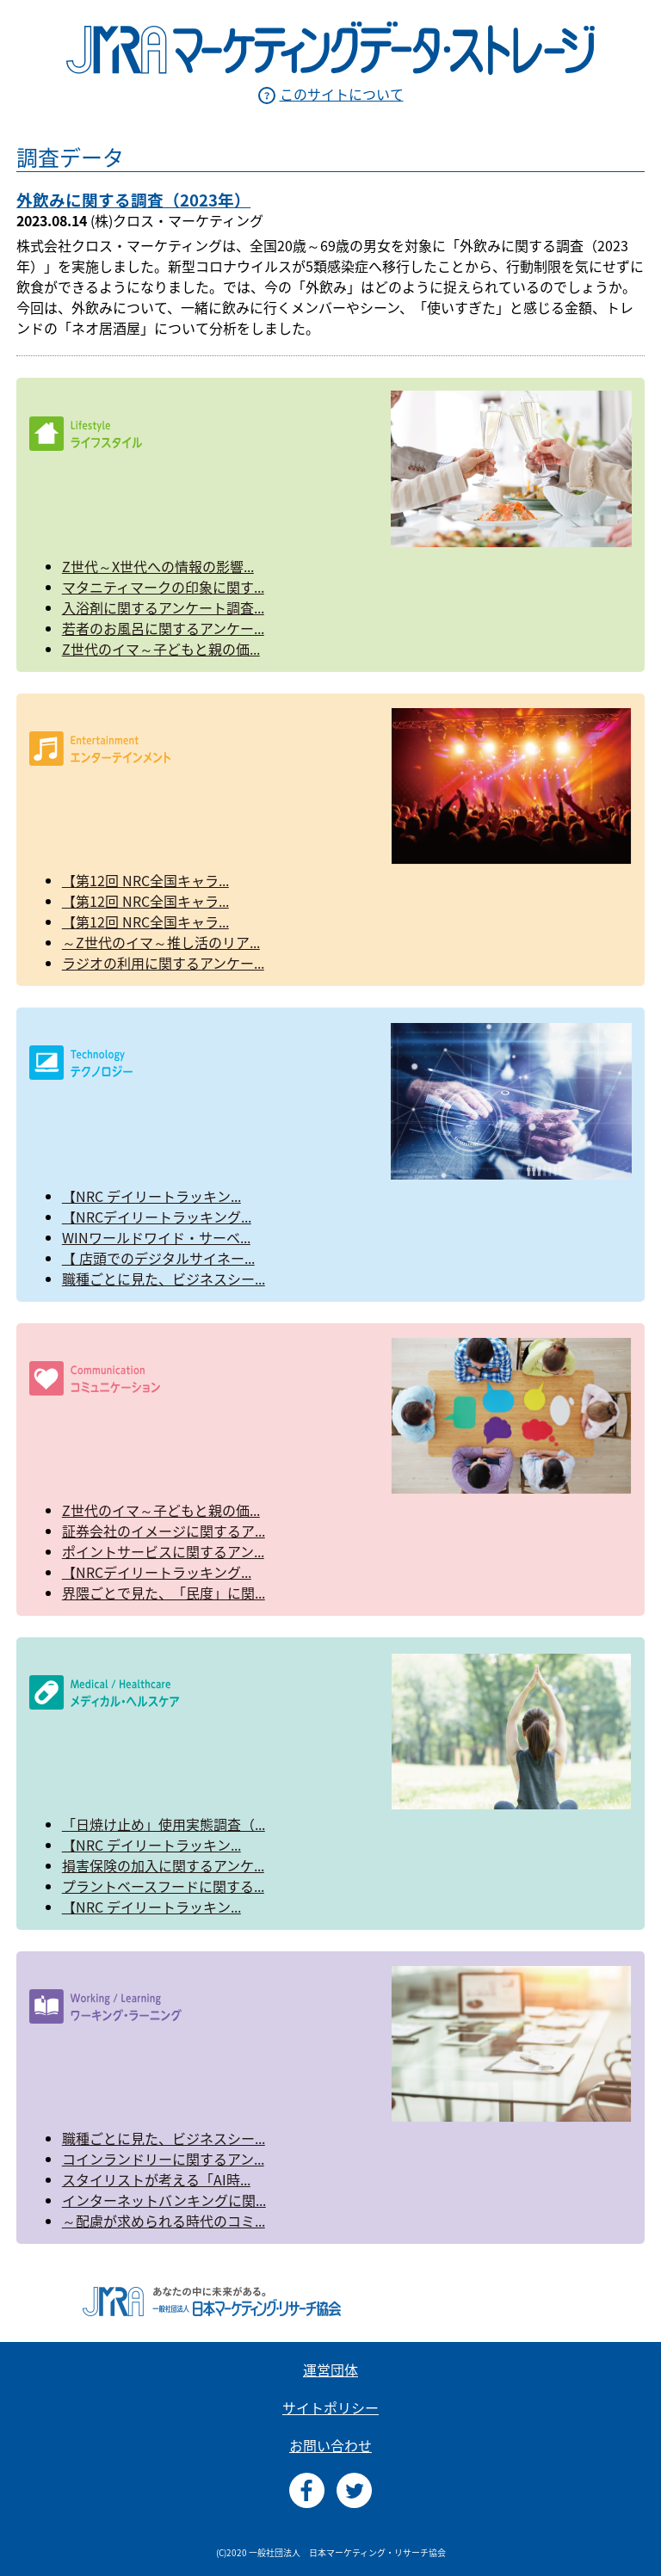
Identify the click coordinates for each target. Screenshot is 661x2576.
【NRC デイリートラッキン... (151, 1196)
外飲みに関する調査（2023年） (133, 200)
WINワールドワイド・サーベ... (156, 1237)
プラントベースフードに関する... (163, 1886)
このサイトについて (342, 93)
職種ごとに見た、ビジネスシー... (163, 1278)
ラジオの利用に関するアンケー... (163, 962)
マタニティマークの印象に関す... (163, 586)
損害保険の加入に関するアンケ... (163, 1865)
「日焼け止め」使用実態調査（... (163, 1824)
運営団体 (330, 2369)
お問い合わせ (330, 2445)
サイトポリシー (330, 2407)
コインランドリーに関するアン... (163, 2158)
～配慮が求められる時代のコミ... (163, 2220)
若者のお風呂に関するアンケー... (163, 628)
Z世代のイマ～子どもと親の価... (161, 648)
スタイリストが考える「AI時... (156, 2179)
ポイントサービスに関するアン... (163, 1551)
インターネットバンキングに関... (164, 2200)
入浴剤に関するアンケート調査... (163, 607)
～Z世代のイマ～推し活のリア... (161, 942)
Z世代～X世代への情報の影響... (158, 566)
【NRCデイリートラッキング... (156, 1216)
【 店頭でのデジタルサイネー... (158, 1258)
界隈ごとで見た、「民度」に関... (163, 1592)
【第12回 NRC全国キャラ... (145, 880)
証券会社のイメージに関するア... (163, 1530)
